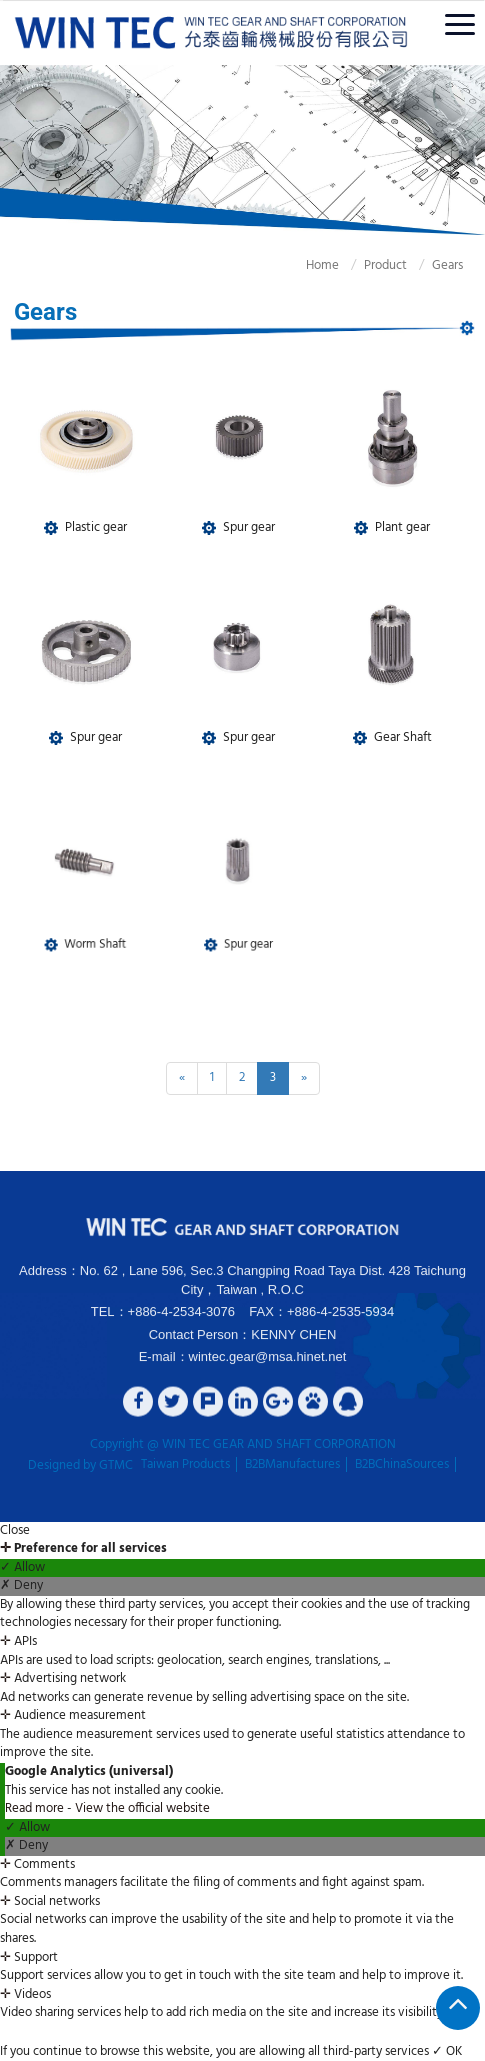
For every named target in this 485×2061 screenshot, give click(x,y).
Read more (36, 1808)
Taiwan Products (185, 1465)
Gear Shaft (402, 736)
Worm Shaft (90, 919)
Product (367, 265)
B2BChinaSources (402, 1465)
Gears (429, 265)
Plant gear (401, 525)
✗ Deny (21, 1586)
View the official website (142, 1808)
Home (304, 265)
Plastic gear (95, 525)
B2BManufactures (292, 1465)
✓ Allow (22, 1568)
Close (15, 1531)
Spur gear (248, 525)
